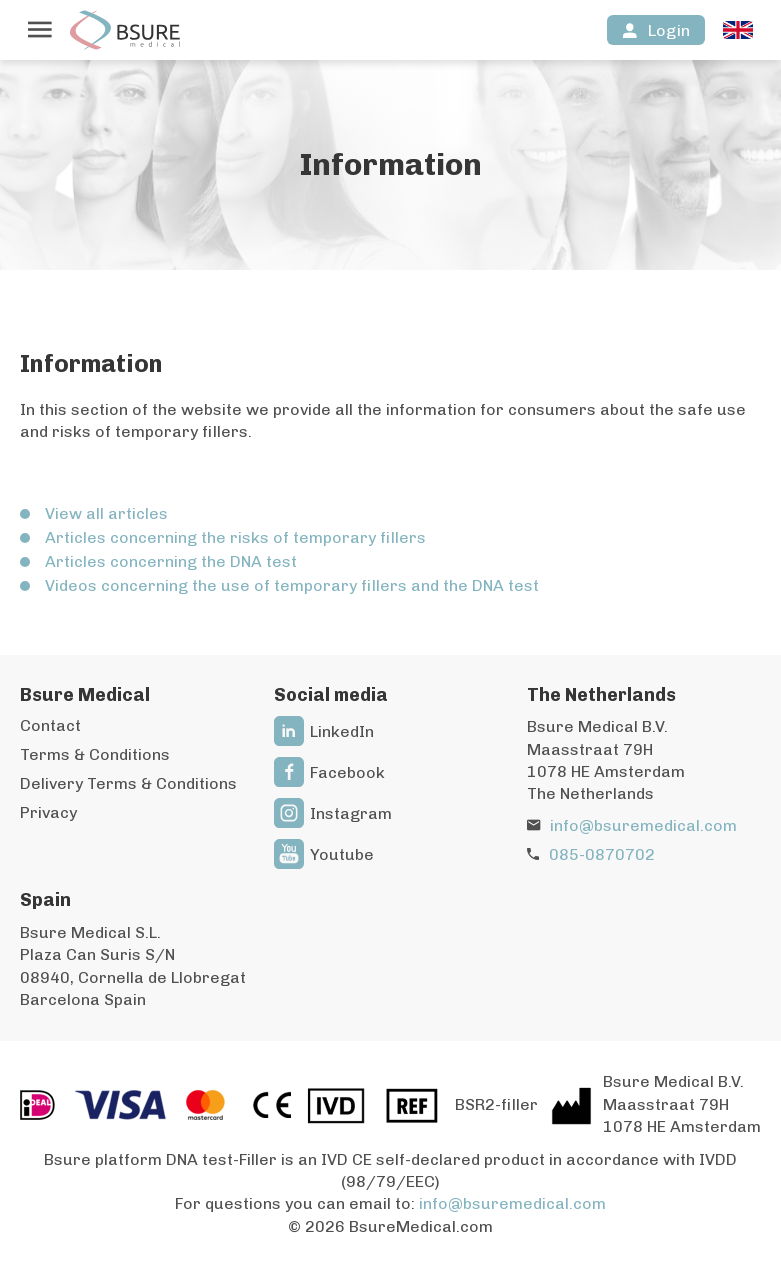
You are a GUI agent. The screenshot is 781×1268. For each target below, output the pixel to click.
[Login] (656, 30)
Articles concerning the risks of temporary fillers (235, 537)
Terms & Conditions (95, 754)
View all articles (106, 513)
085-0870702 (602, 854)
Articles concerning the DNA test (171, 561)
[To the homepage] (125, 30)
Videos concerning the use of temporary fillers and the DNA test (292, 585)
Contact (50, 725)
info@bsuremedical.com (643, 825)
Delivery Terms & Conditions (128, 783)
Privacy (48, 812)
